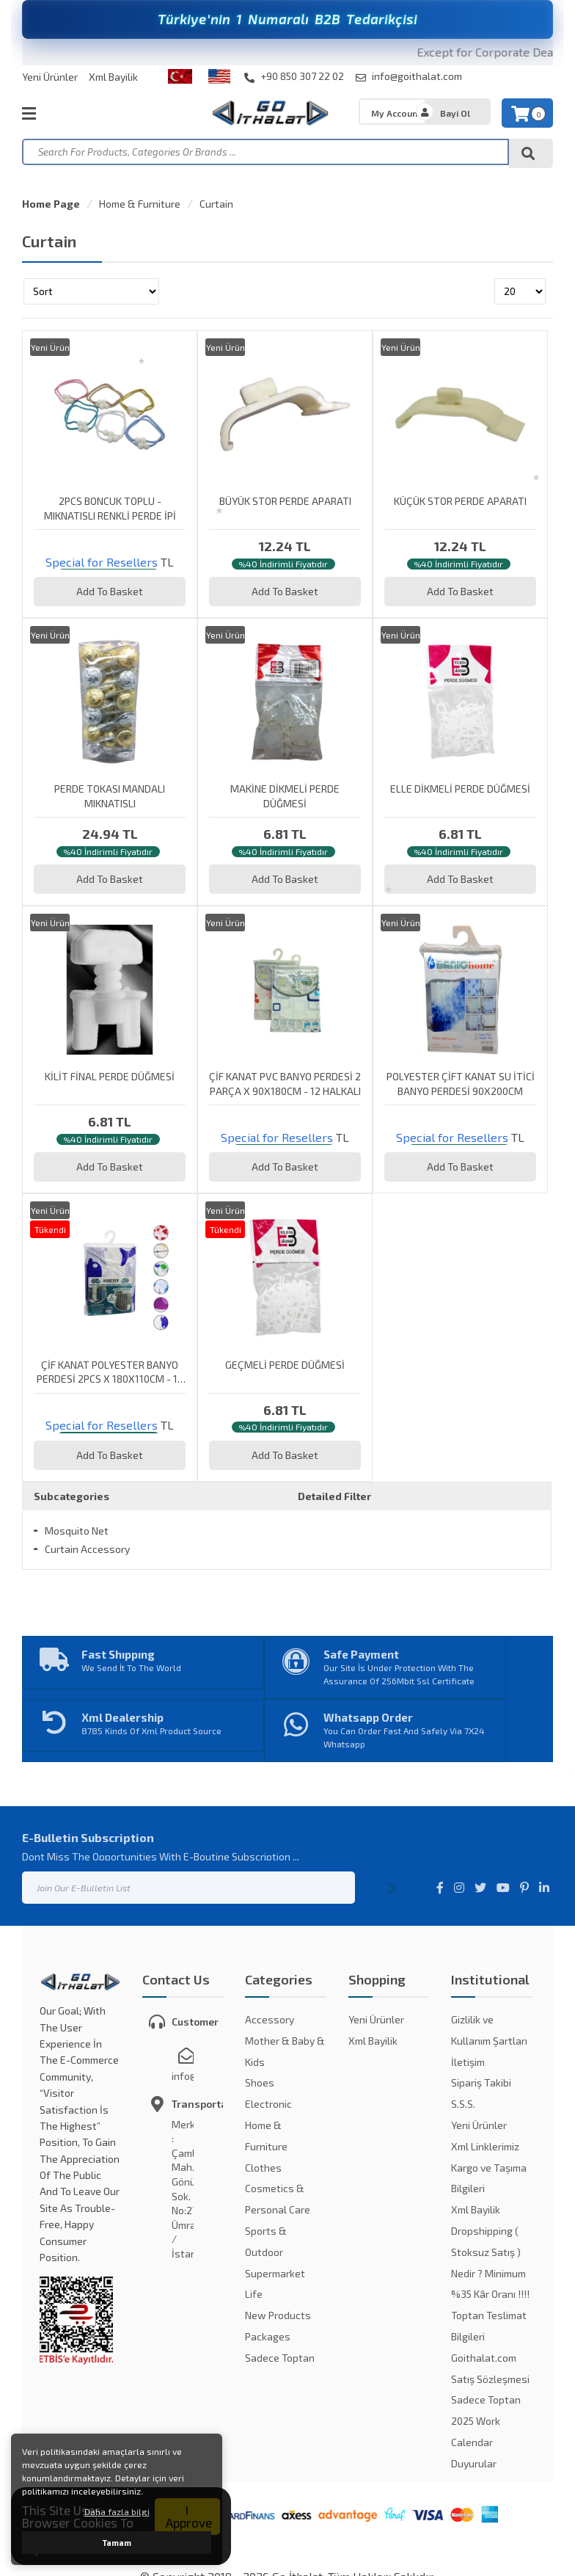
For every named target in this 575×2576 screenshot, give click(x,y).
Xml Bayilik (113, 76)
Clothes (263, 2167)
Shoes (259, 2082)
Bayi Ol (455, 113)
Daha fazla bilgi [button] (117, 2511)
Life (254, 2294)
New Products (278, 2315)
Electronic (268, 2103)
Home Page (51, 203)
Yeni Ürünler (50, 76)
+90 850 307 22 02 (294, 76)
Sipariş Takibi (481, 2082)
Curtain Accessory (87, 1549)
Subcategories (71, 1496)
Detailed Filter (334, 1496)
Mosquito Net (77, 1530)
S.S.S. (463, 2103)
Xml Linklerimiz (485, 2146)
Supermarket (275, 2273)
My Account (396, 113)
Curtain (216, 203)
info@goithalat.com (409, 76)
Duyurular (474, 2463)
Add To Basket (109, 591)
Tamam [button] (117, 2542)
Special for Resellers (101, 562)
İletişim (468, 2062)
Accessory (269, 2019)
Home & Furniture (139, 203)
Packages (267, 2336)
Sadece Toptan (280, 2357)
